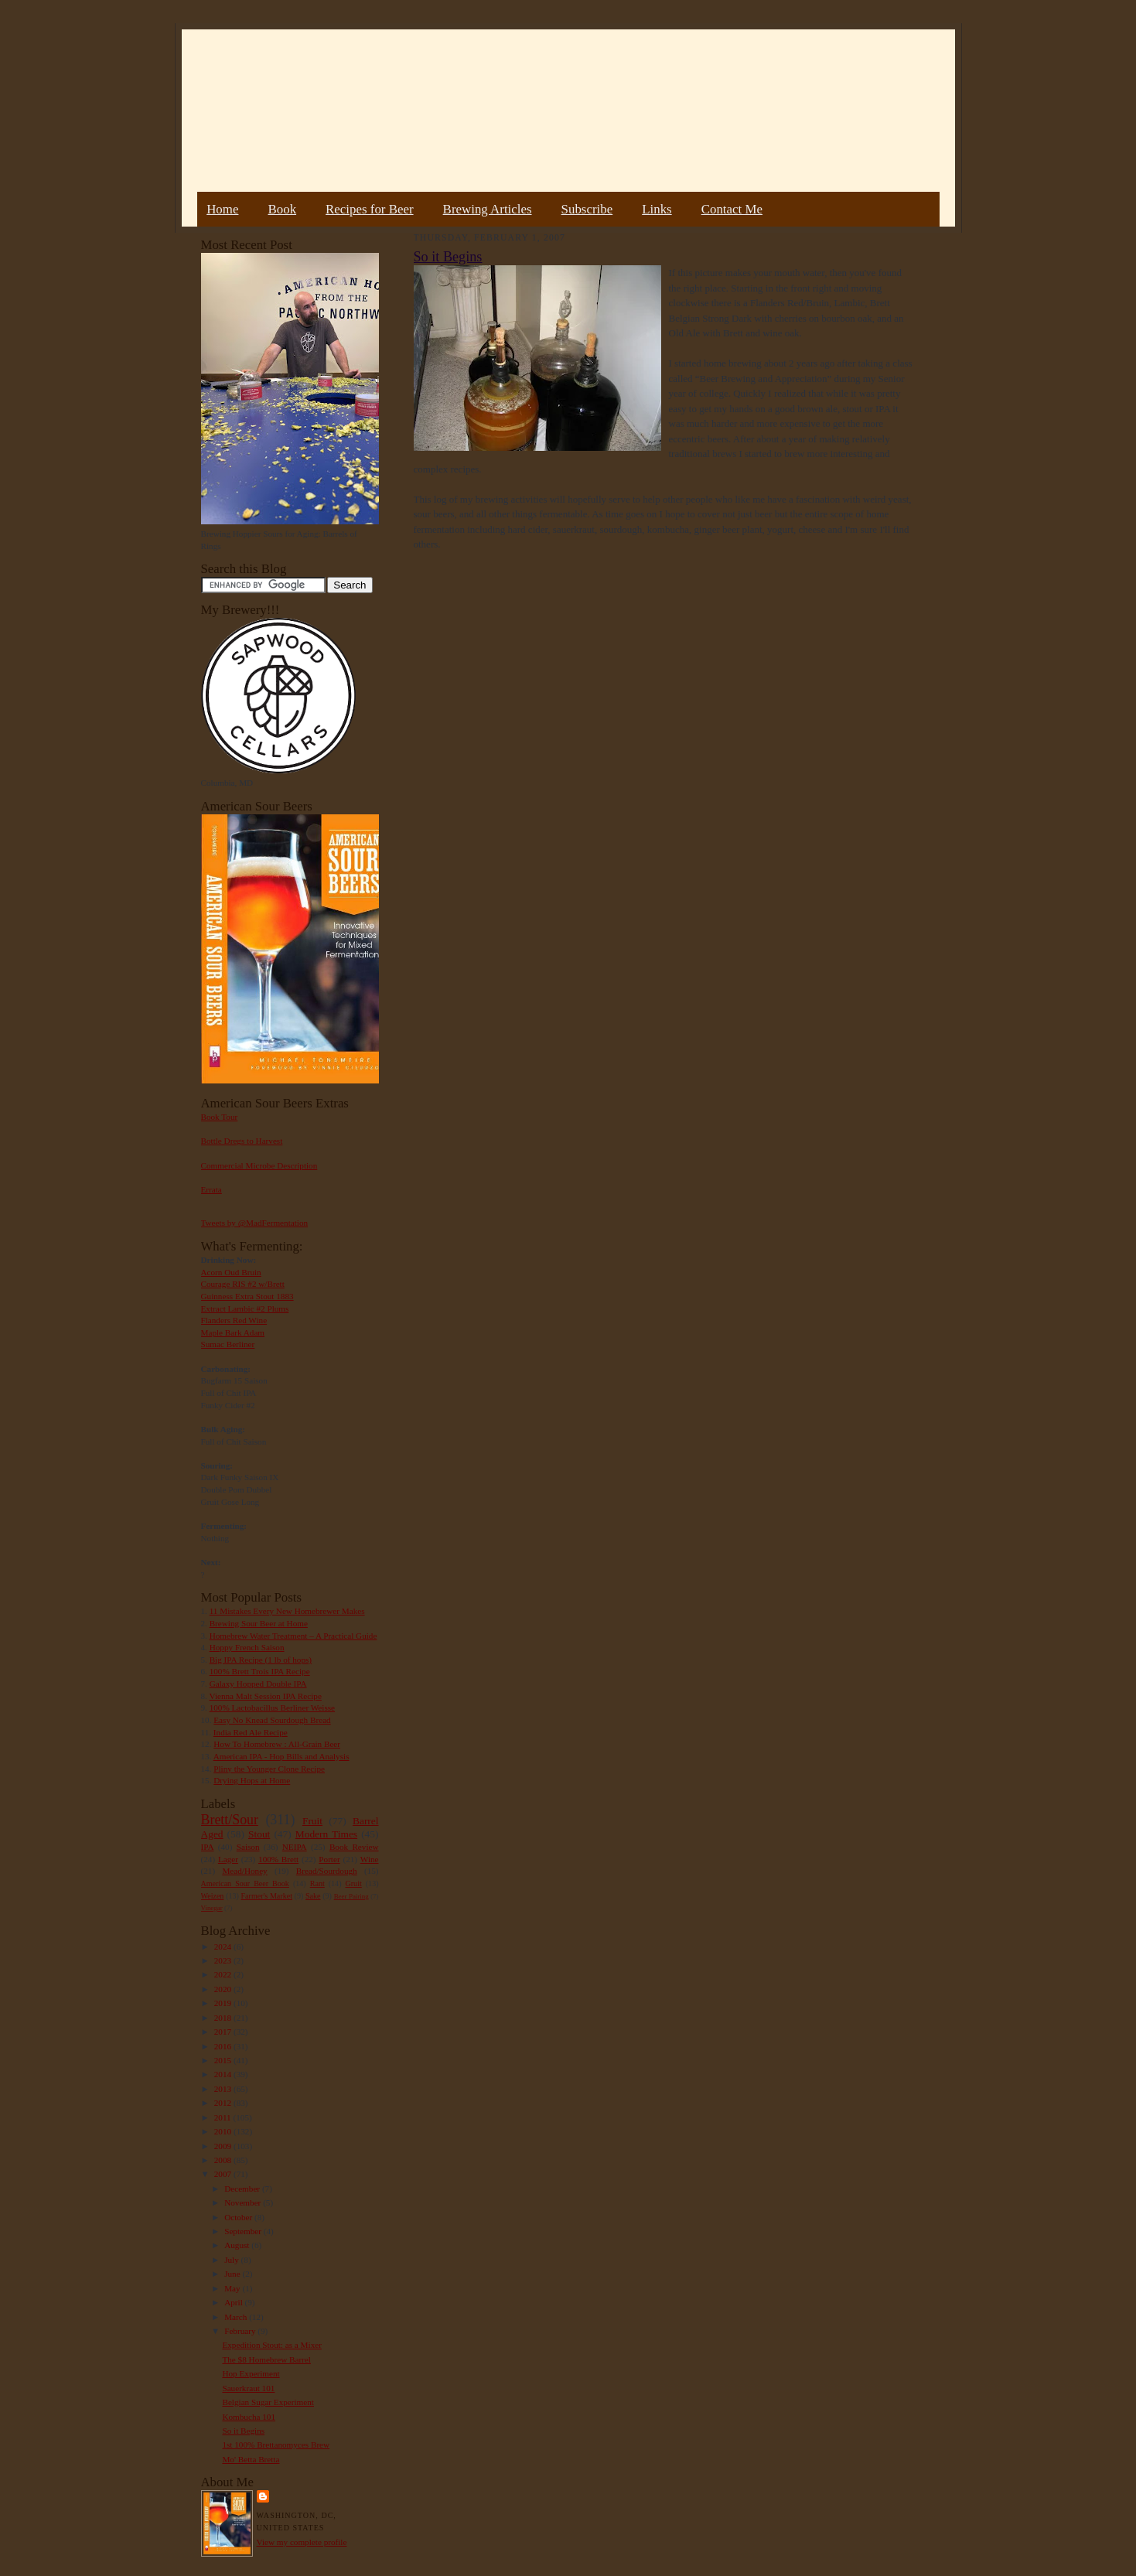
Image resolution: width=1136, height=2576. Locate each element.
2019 (224, 2003)
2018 (224, 2017)
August (237, 2245)
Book (282, 209)
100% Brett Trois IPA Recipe (260, 1671)
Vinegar (212, 1908)
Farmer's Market (266, 1896)
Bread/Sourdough (326, 1870)
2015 (224, 2060)
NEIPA (294, 1846)
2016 (224, 2046)
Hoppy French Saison (247, 1647)
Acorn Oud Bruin (231, 1272)
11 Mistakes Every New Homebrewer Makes (287, 1611)
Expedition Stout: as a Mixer (271, 2344)
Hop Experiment (250, 2373)
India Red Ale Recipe (250, 1732)
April (234, 2302)
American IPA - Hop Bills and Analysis (281, 1756)
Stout (259, 1834)
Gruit (354, 1883)
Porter (329, 1859)
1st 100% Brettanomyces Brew (275, 2444)
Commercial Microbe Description (259, 1165)
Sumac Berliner (228, 1344)
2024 (224, 1946)
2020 (224, 1989)
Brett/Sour (229, 1819)
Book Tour (219, 1116)
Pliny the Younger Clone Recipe (269, 1768)
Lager (228, 1859)
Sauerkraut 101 (248, 2388)
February (241, 2330)
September (244, 2231)
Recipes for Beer (370, 209)
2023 (224, 1960)
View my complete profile (302, 2542)
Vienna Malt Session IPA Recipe (265, 1696)
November (243, 2202)
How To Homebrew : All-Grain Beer (276, 1744)
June (233, 2273)
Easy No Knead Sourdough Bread (271, 1720)
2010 (224, 2131)
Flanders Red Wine (234, 1320)
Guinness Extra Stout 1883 (247, 1296)
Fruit (312, 1821)
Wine (369, 1859)
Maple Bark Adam (233, 1332)
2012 (224, 2102)
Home (222, 209)
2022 (224, 1974)
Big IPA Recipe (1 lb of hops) (261, 1659)
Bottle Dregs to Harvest (242, 1140)
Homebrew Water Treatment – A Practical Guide (293, 1635)
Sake (313, 1896)
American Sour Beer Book (245, 1883)
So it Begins (243, 2430)
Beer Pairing (351, 1896)
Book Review (354, 1846)
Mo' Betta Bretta (250, 2459)
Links (656, 209)
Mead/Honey (244, 1870)
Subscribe (587, 209)
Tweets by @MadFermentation (255, 1222)
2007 (224, 2174)
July (232, 2259)
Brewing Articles (487, 209)
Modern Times (326, 1834)
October (239, 2217)
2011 (224, 2117)
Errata (211, 1189)
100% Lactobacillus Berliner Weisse (272, 1707)
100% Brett (278, 1859)
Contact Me (731, 209)
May (233, 2288)
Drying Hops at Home (251, 1780)
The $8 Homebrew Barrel (266, 2359)
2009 (224, 2146)
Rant (317, 1883)
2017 (224, 2031)
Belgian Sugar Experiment (268, 2402)
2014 (224, 2074)
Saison (248, 1846)
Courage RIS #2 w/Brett (243, 1283)
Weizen (212, 1896)
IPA (207, 1846)
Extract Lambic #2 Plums (245, 1308)
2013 (224, 2088)
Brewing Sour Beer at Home (259, 1623)
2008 (224, 2160)
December (243, 2188)
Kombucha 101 (248, 2416)
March (236, 2317)
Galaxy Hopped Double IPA (258, 1683)
